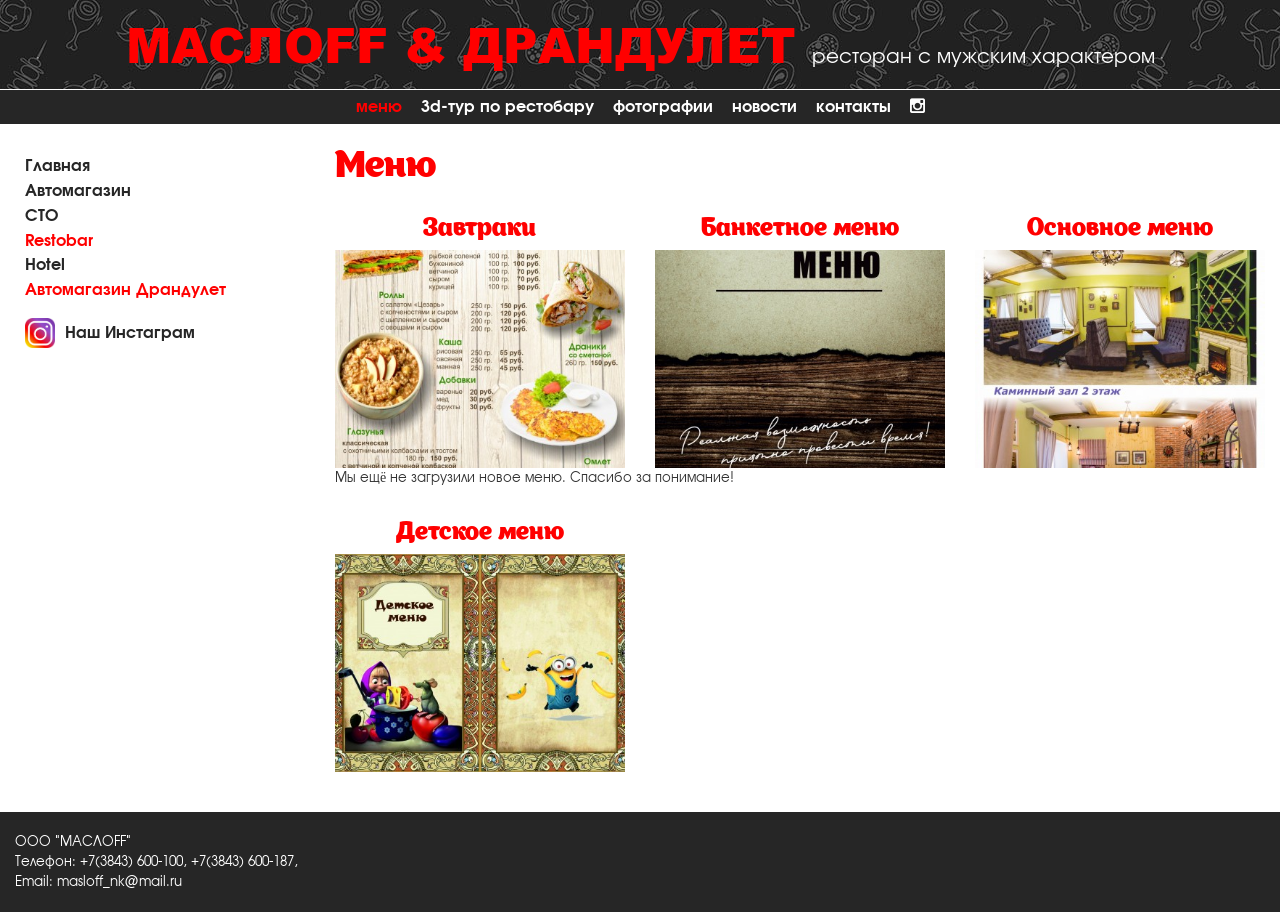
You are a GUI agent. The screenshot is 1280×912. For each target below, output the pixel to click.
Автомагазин (78, 190)
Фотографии (663, 106)
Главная (57, 165)
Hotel (45, 264)
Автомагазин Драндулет (125, 289)
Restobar (59, 240)
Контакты (853, 106)
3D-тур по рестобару (507, 106)
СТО (42, 215)
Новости (764, 106)
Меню (379, 106)
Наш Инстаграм (130, 332)
